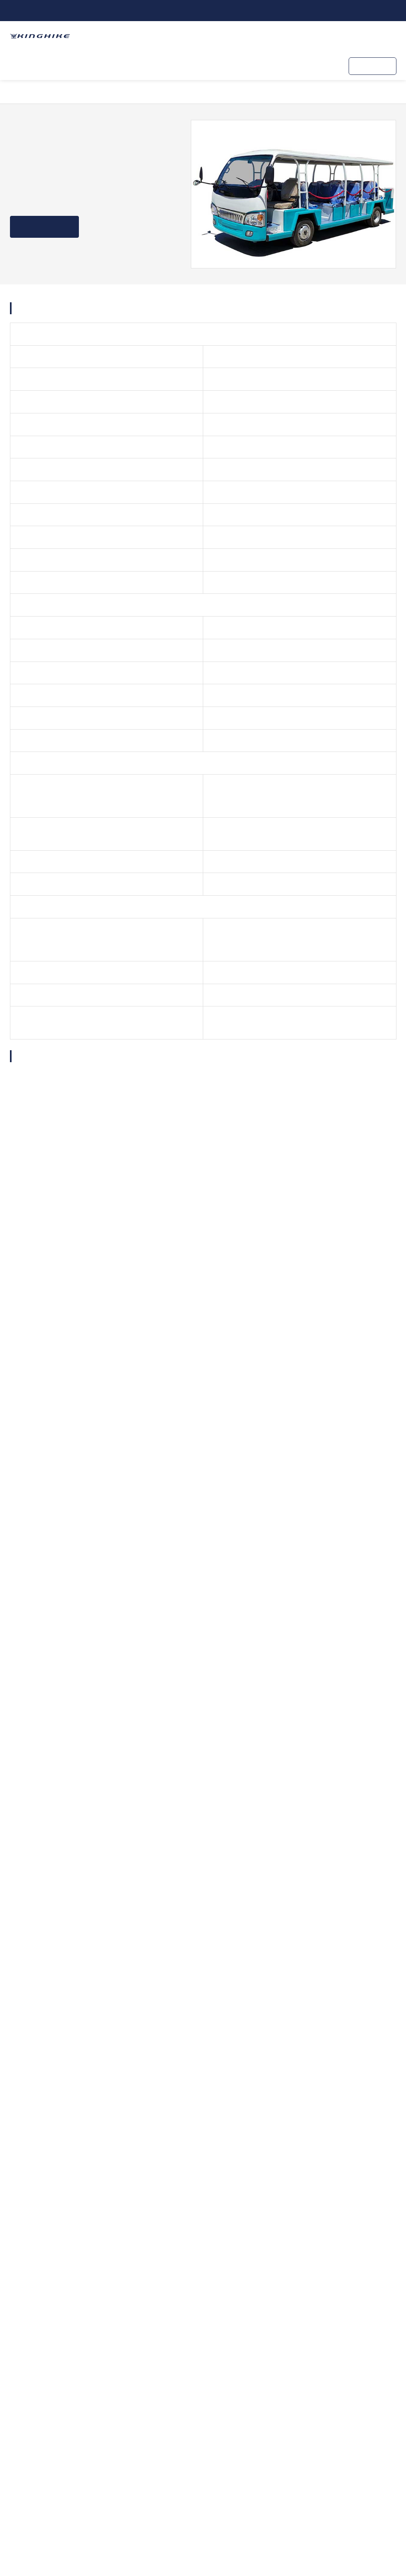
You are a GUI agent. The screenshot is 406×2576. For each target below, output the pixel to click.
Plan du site (292, 2537)
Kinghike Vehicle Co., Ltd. (305, 2515)
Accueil (28, 92)
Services (168, 65)
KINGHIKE (207, 65)
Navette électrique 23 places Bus (289, 92)
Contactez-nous (305, 65)
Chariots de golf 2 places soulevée (197, 1955)
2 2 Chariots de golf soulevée (74, 1949)
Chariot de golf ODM (113, 65)
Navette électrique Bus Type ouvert (191, 92)
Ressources (252, 65)
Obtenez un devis (45, 227)
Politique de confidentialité (359, 2537)
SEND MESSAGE (243, 1724)
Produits (58, 65)
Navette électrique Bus (106, 92)
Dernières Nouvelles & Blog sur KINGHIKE (152, 2015)
